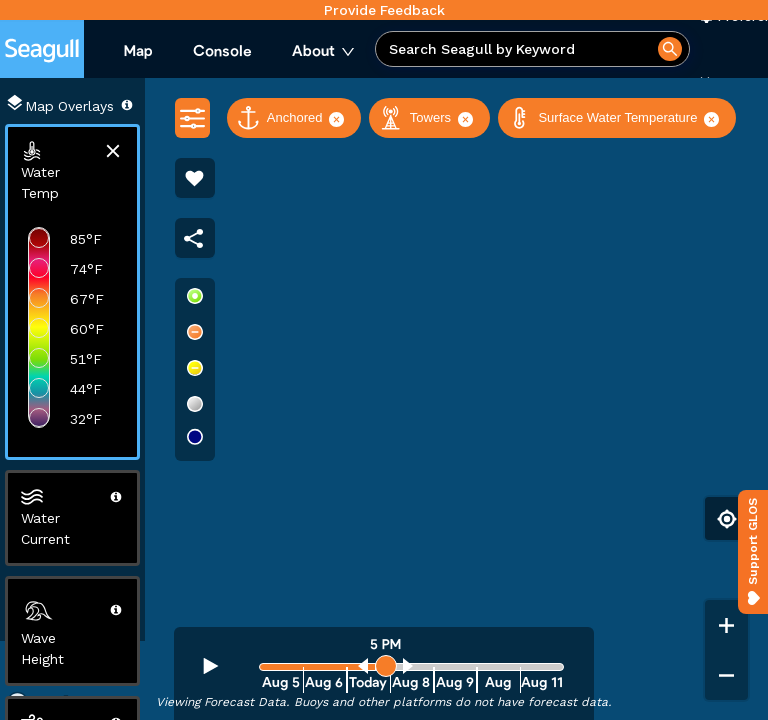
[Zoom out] (726, 675)
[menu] (239, 52)
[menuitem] (138, 52)
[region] (384, 399)
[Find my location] (726, 518)
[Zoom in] (726, 625)
